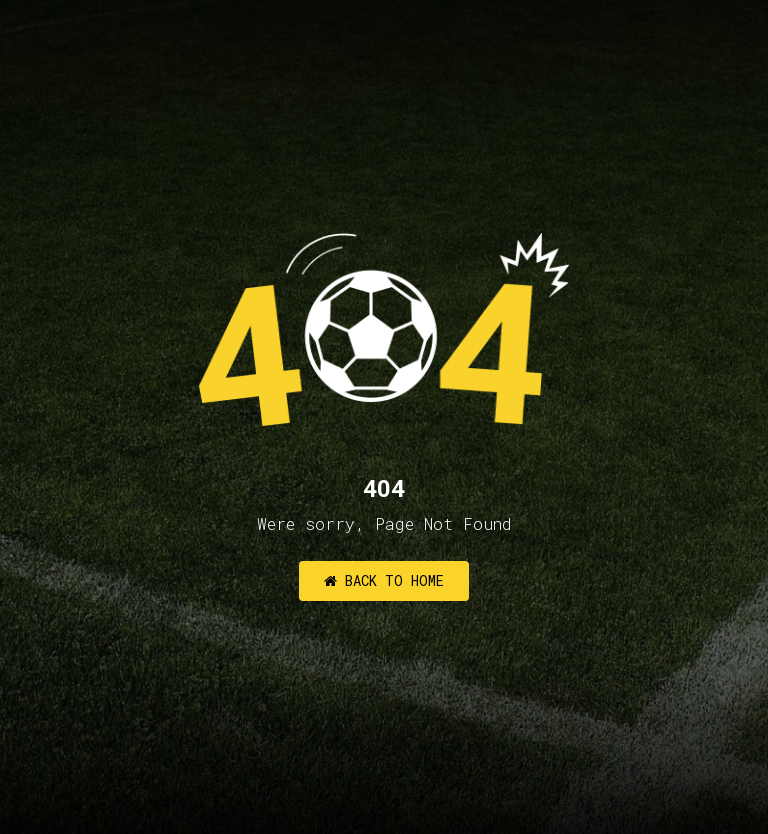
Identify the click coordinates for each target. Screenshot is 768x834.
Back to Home (384, 580)
